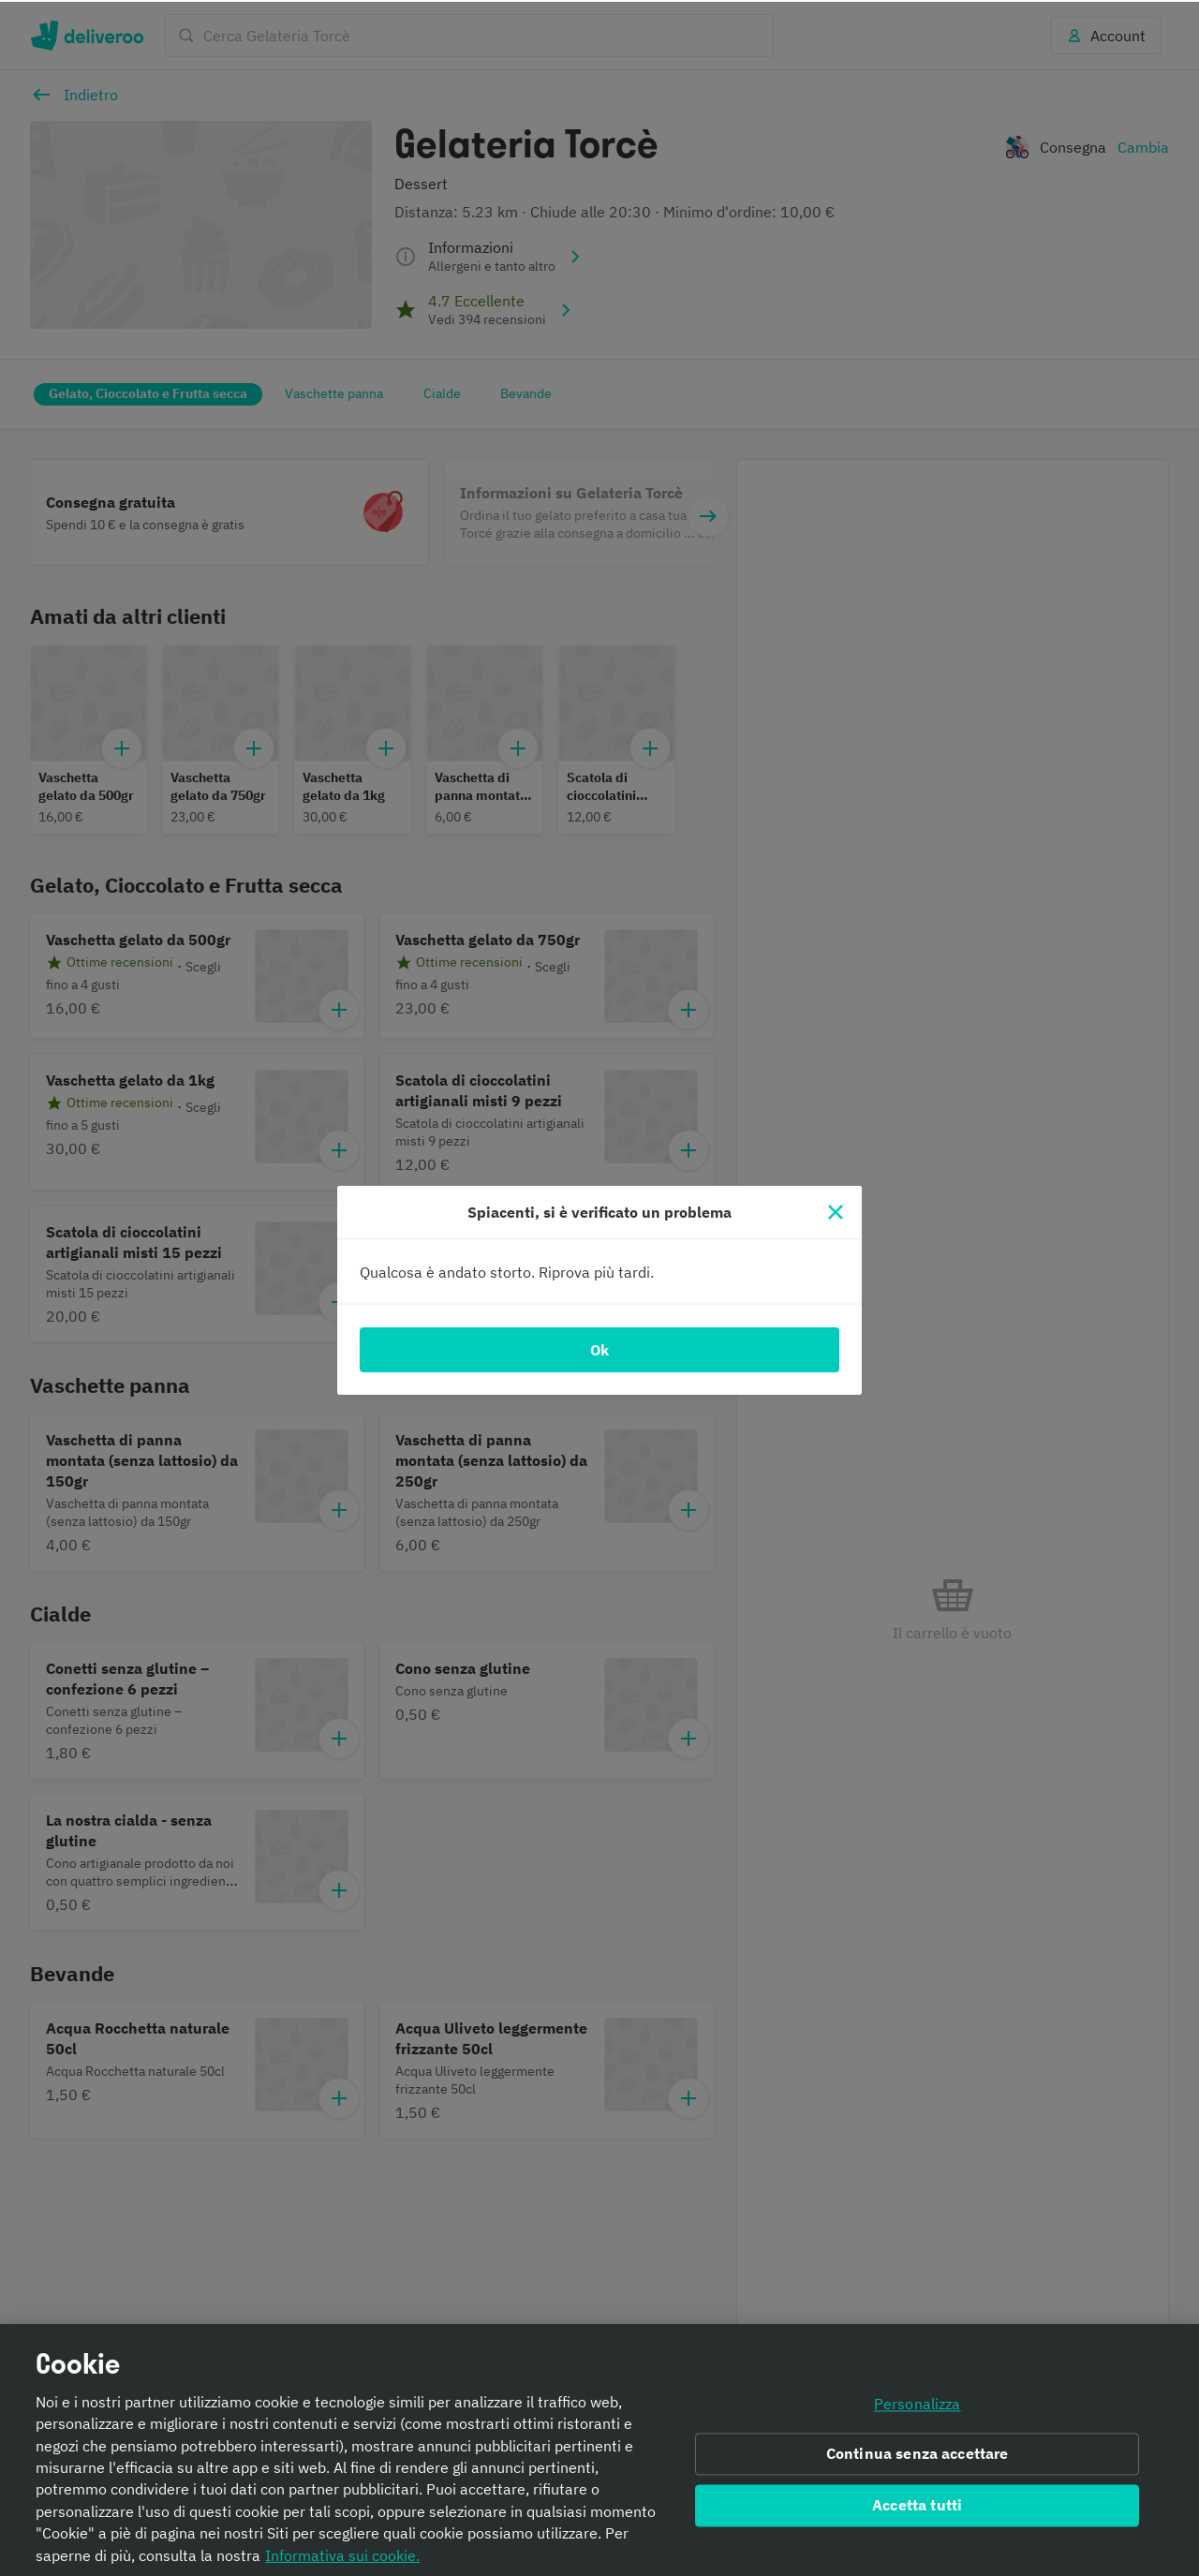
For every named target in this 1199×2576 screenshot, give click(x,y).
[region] (599, 2449)
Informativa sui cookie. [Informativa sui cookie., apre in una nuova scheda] (342, 2553)
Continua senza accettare (917, 2452)
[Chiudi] (835, 1210)
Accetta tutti (917, 2504)
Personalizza (917, 2401)
